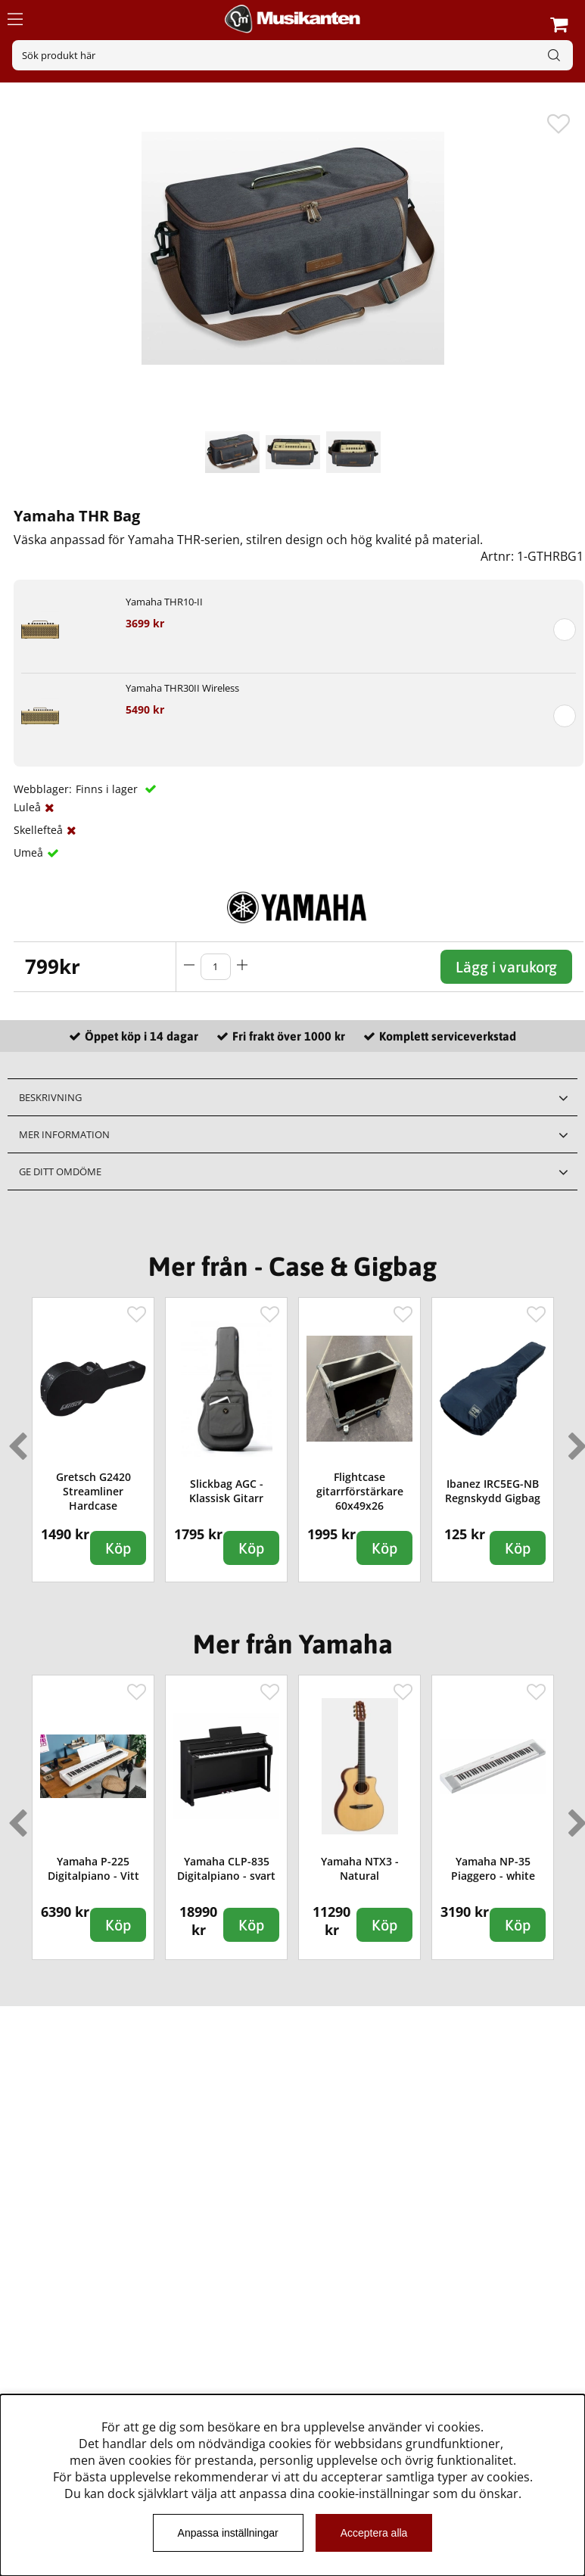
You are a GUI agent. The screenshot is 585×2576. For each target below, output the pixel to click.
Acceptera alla (374, 2533)
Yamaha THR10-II (164, 601)
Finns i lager (108, 789)
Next (574, 1440)
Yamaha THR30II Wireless (182, 688)
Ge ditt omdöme (60, 1171)
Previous (14, 1440)
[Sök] (292, 55)
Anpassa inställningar (228, 2533)
